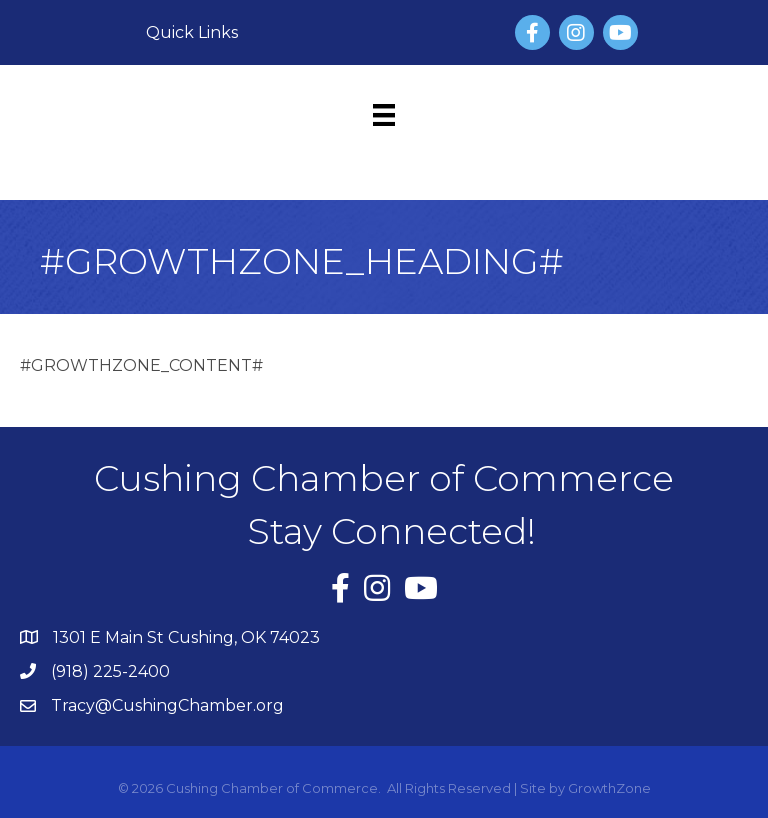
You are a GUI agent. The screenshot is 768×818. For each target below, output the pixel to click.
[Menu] (384, 115)
